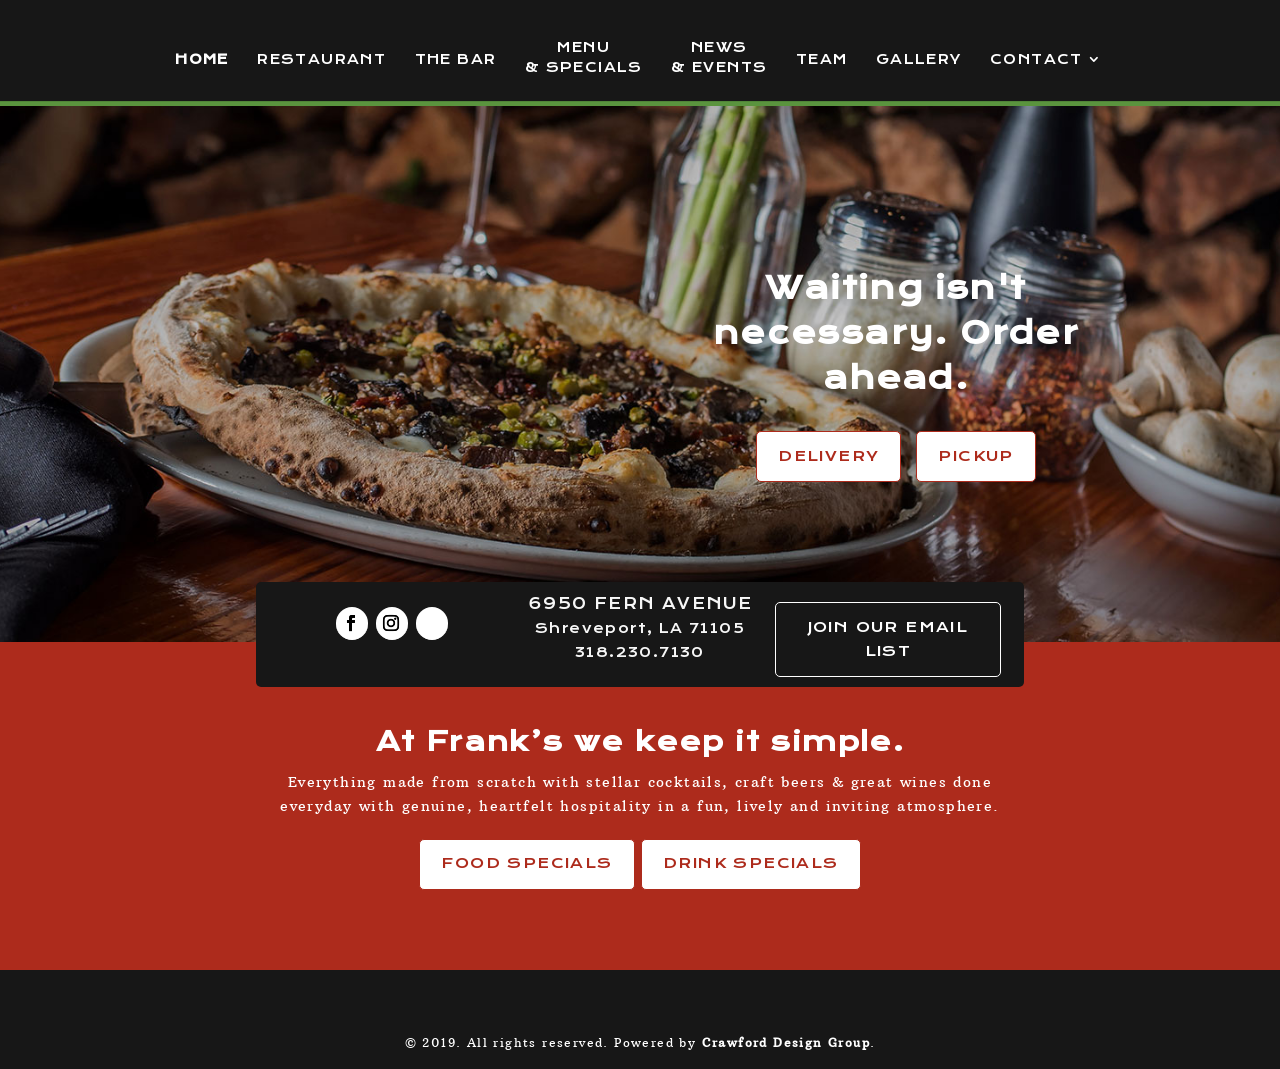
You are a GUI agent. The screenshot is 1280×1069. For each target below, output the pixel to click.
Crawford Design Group (786, 1042)
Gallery (919, 59)
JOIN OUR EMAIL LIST (888, 639)
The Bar (456, 59)
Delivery (828, 456)
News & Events (719, 57)
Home (202, 59)
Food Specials (526, 863)
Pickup (975, 456)
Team (822, 59)
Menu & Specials (584, 57)
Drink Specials (751, 863)
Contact (1036, 59)
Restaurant (321, 59)
